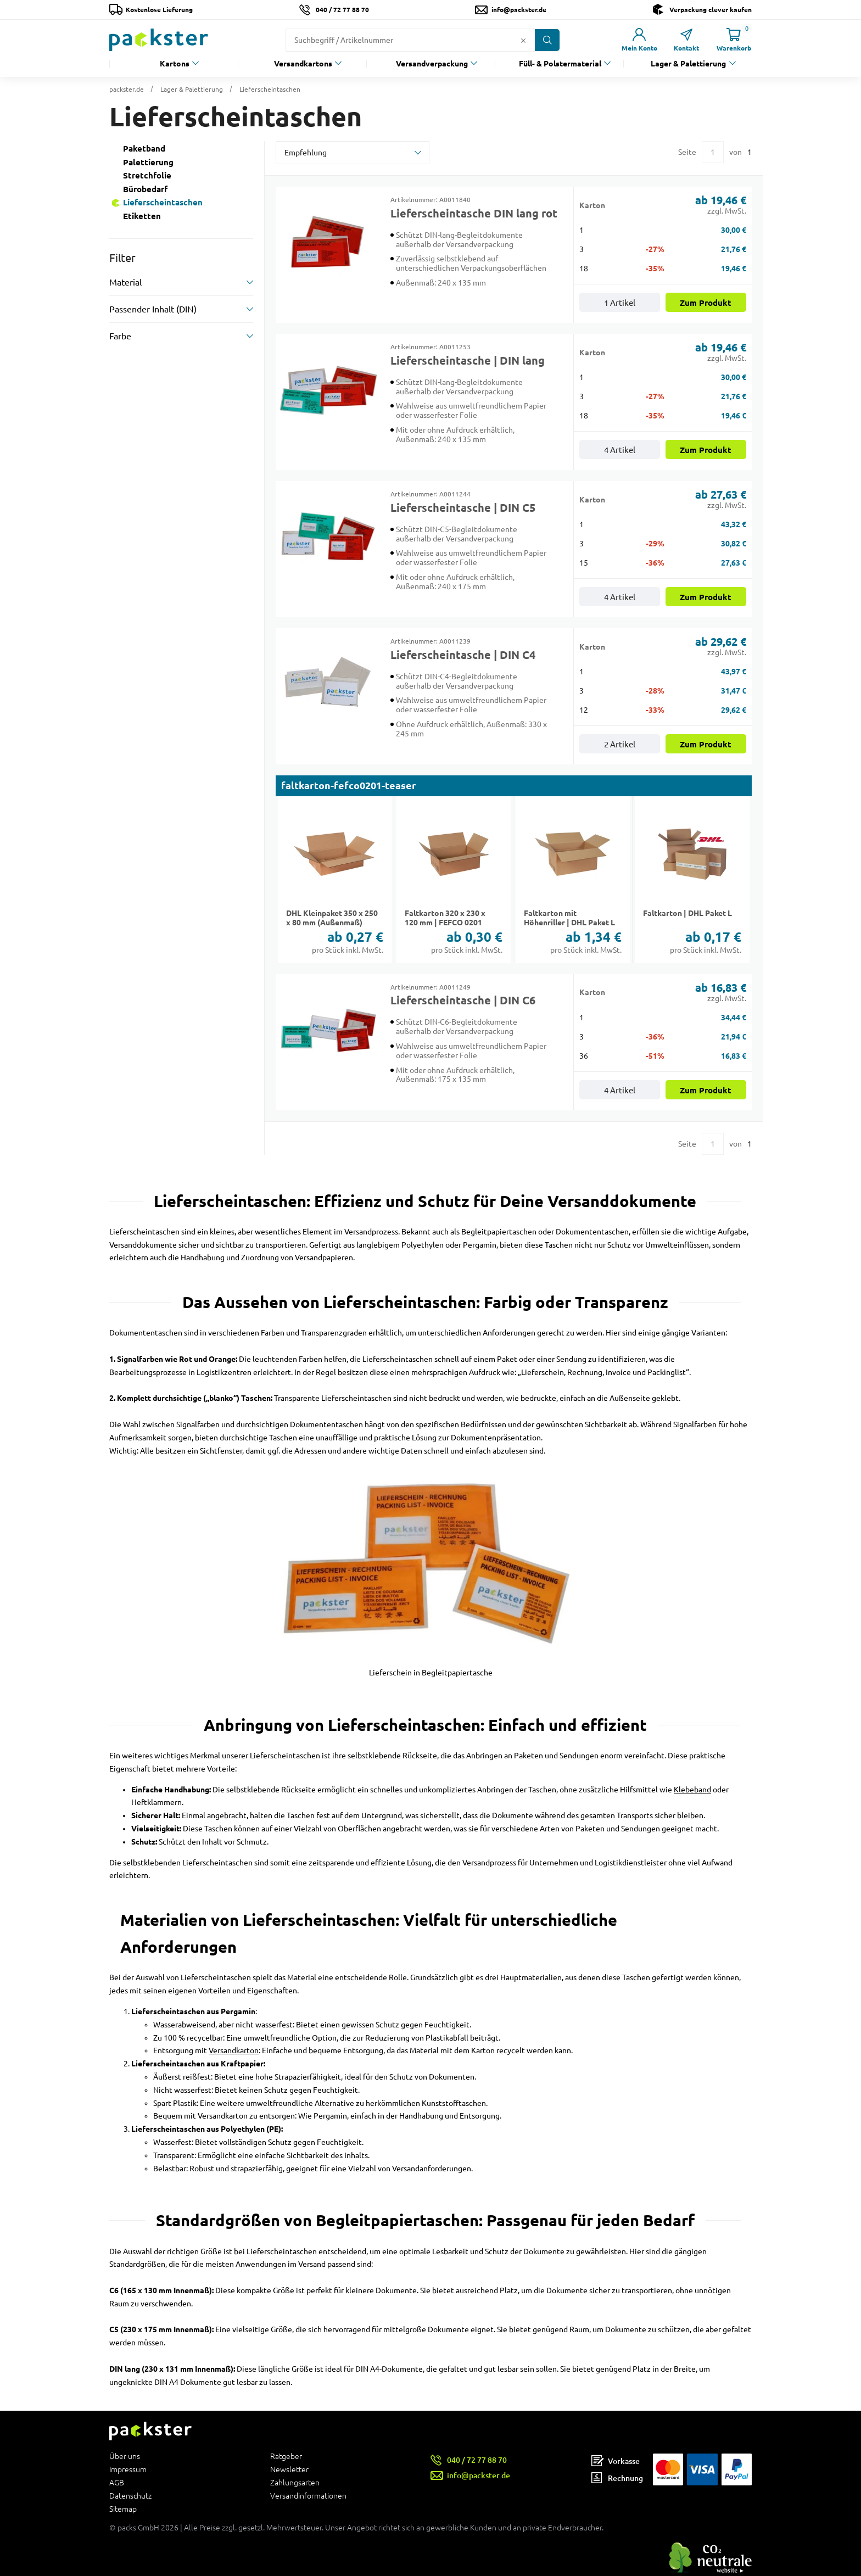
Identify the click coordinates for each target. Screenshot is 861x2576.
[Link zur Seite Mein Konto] (639, 40)
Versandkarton (234, 2050)
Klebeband (692, 1789)
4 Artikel (619, 450)
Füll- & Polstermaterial (560, 64)
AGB (116, 2482)
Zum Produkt (705, 303)
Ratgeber (286, 2456)
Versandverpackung (432, 64)
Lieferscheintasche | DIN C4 (462, 655)
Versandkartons (303, 64)
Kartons (174, 64)
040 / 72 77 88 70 (342, 9)
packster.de (126, 89)
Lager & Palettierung (688, 64)
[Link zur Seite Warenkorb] (733, 40)
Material (125, 282)
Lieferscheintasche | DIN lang (467, 360)
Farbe (120, 336)
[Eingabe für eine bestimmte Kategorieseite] (713, 152)
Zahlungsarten (295, 2482)
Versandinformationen (308, 2495)
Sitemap (123, 2509)
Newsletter (289, 2469)
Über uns (124, 2456)
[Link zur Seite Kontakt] (686, 40)
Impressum (128, 2469)
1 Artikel (619, 303)
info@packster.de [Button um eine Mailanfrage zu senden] (518, 9)
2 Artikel (619, 744)
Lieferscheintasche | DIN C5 (462, 508)
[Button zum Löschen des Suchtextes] (523, 40)
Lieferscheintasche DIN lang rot (473, 213)
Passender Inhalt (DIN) (153, 309)
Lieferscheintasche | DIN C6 (462, 1000)
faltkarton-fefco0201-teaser (348, 785)
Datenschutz (130, 2495)
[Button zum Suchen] (547, 40)
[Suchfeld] (401, 40)
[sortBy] (352, 152)
